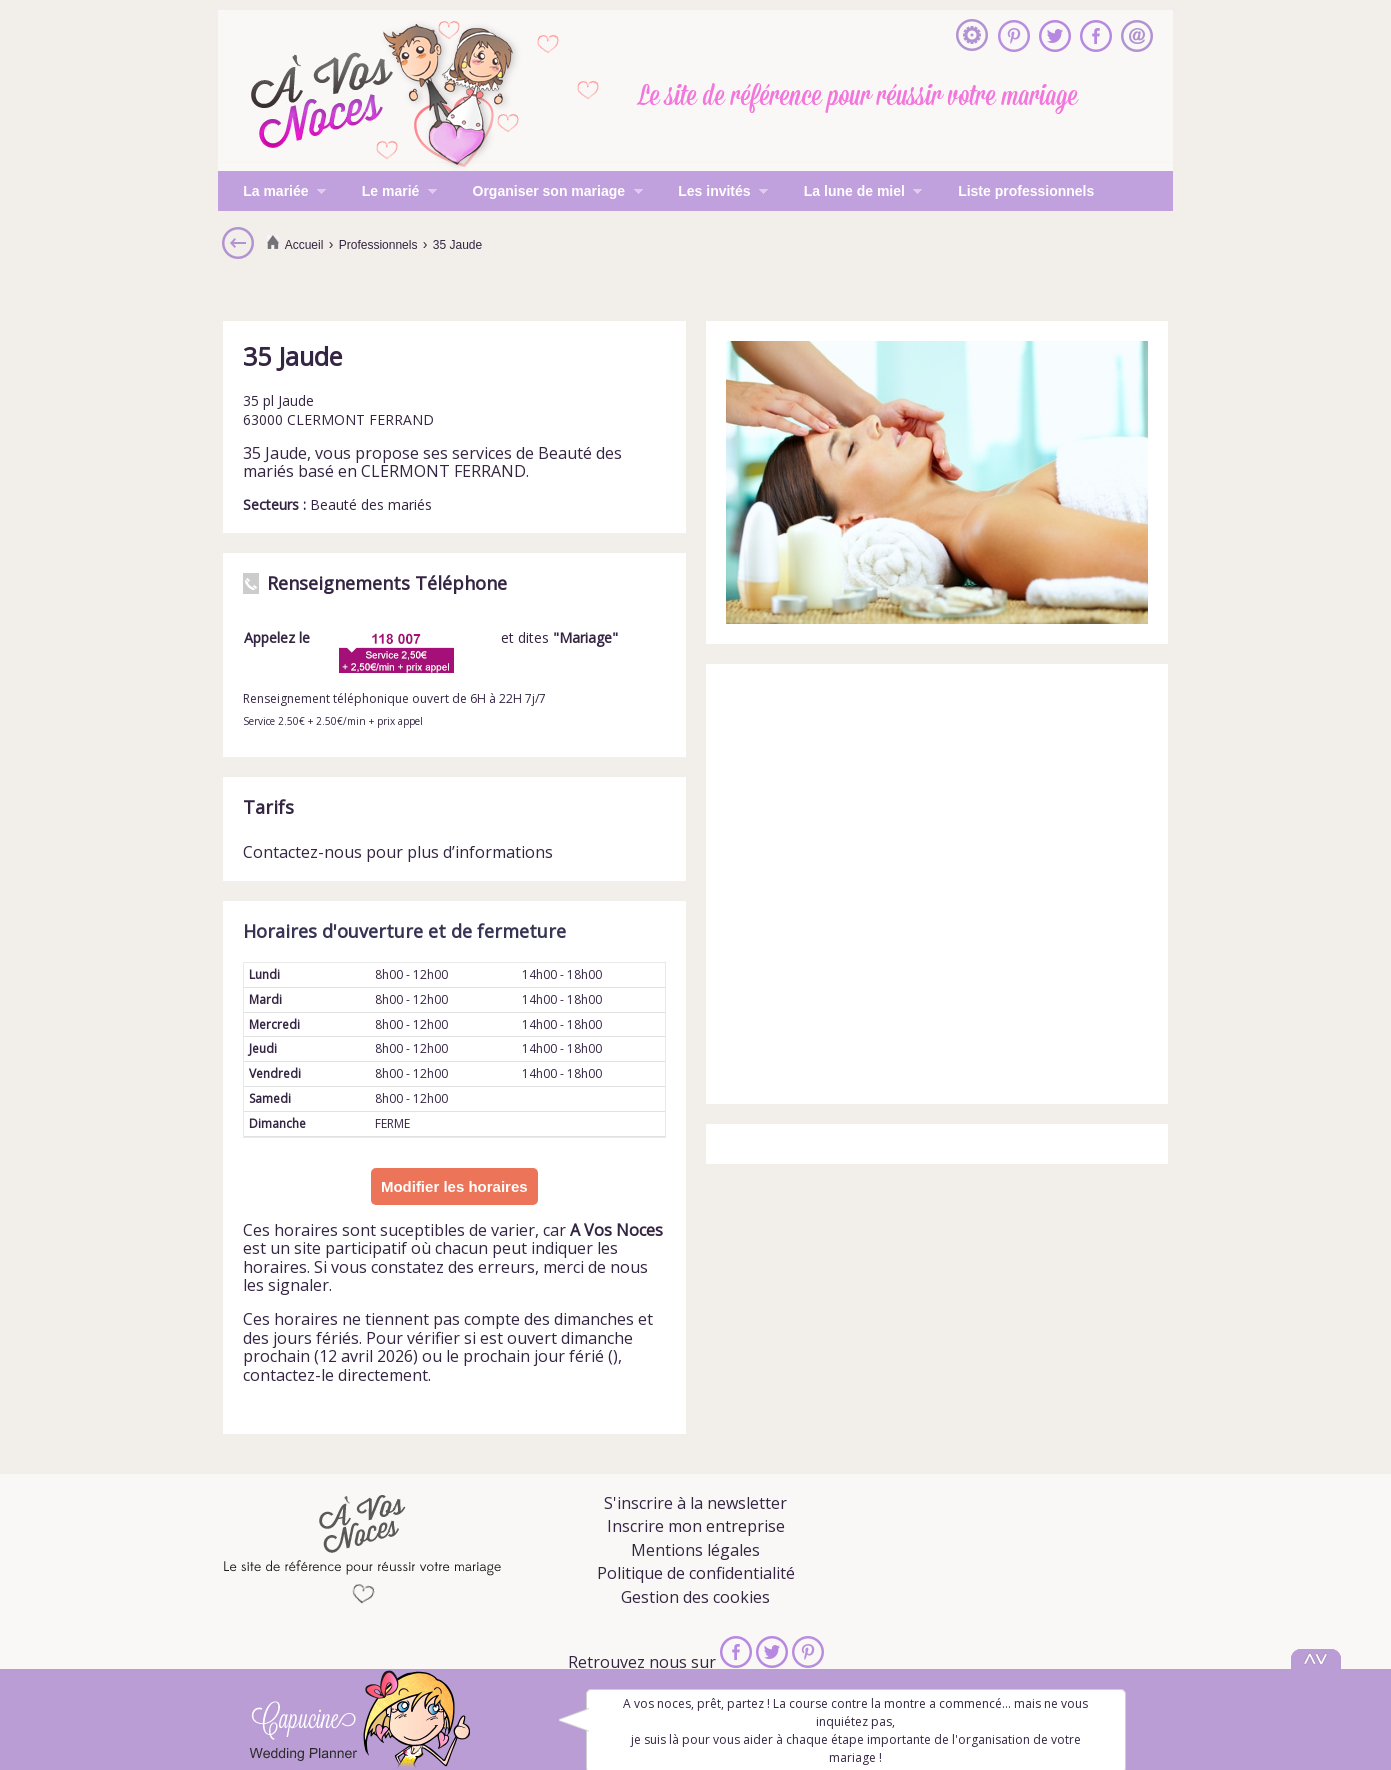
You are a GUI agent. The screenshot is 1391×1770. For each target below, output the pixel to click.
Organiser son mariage (544, 193)
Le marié (387, 193)
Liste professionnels (1026, 191)
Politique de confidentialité (696, 1573)
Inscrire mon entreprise (696, 1526)
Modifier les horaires (454, 1186)
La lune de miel (851, 193)
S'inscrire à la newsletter (695, 1503)
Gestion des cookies (695, 1597)
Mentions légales (695, 1550)
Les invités (710, 193)
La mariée (272, 193)
